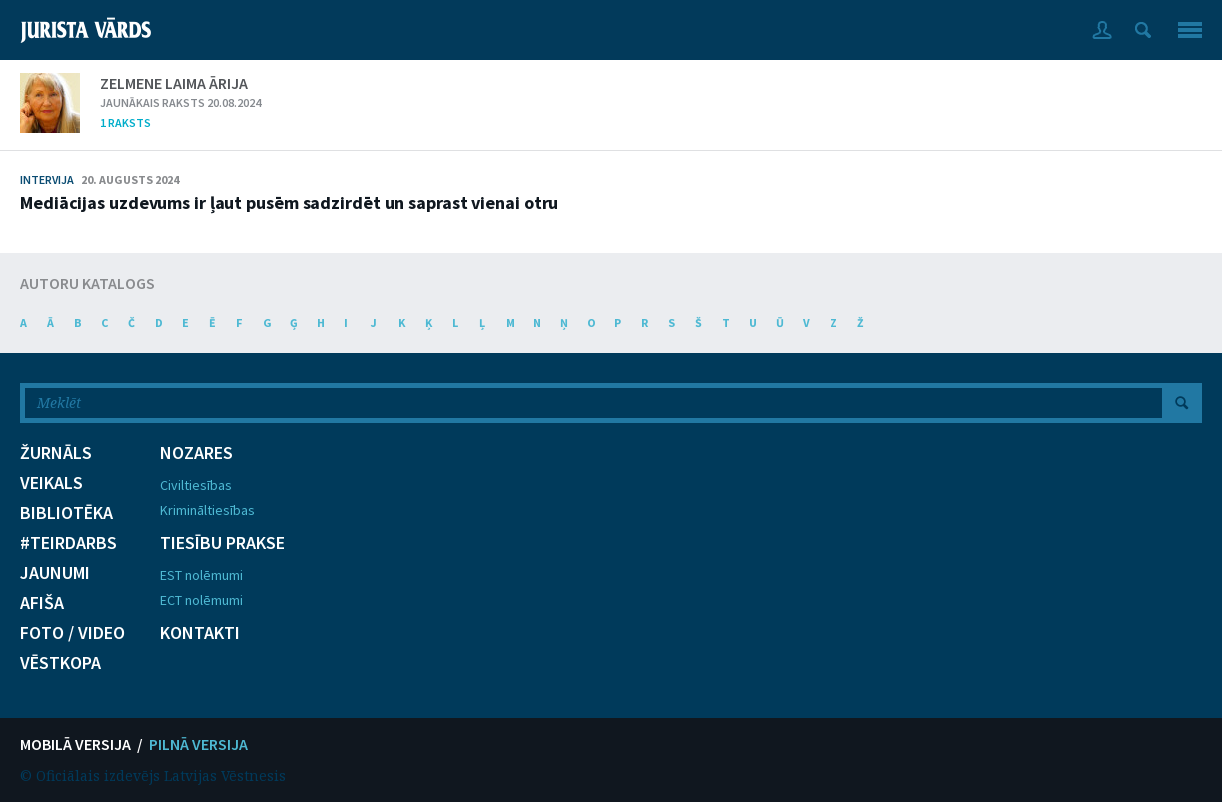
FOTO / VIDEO (72, 633)
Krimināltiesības (207, 510)
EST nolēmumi (201, 575)
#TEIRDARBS (68, 543)
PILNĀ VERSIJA (198, 744)
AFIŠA (42, 603)
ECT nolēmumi (201, 600)
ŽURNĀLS (56, 453)
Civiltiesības (196, 485)
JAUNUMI (55, 573)
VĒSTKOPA (60, 663)
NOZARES (196, 453)
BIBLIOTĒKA (66, 513)
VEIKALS (51, 483)
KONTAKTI (200, 633)
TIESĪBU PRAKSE (222, 543)
